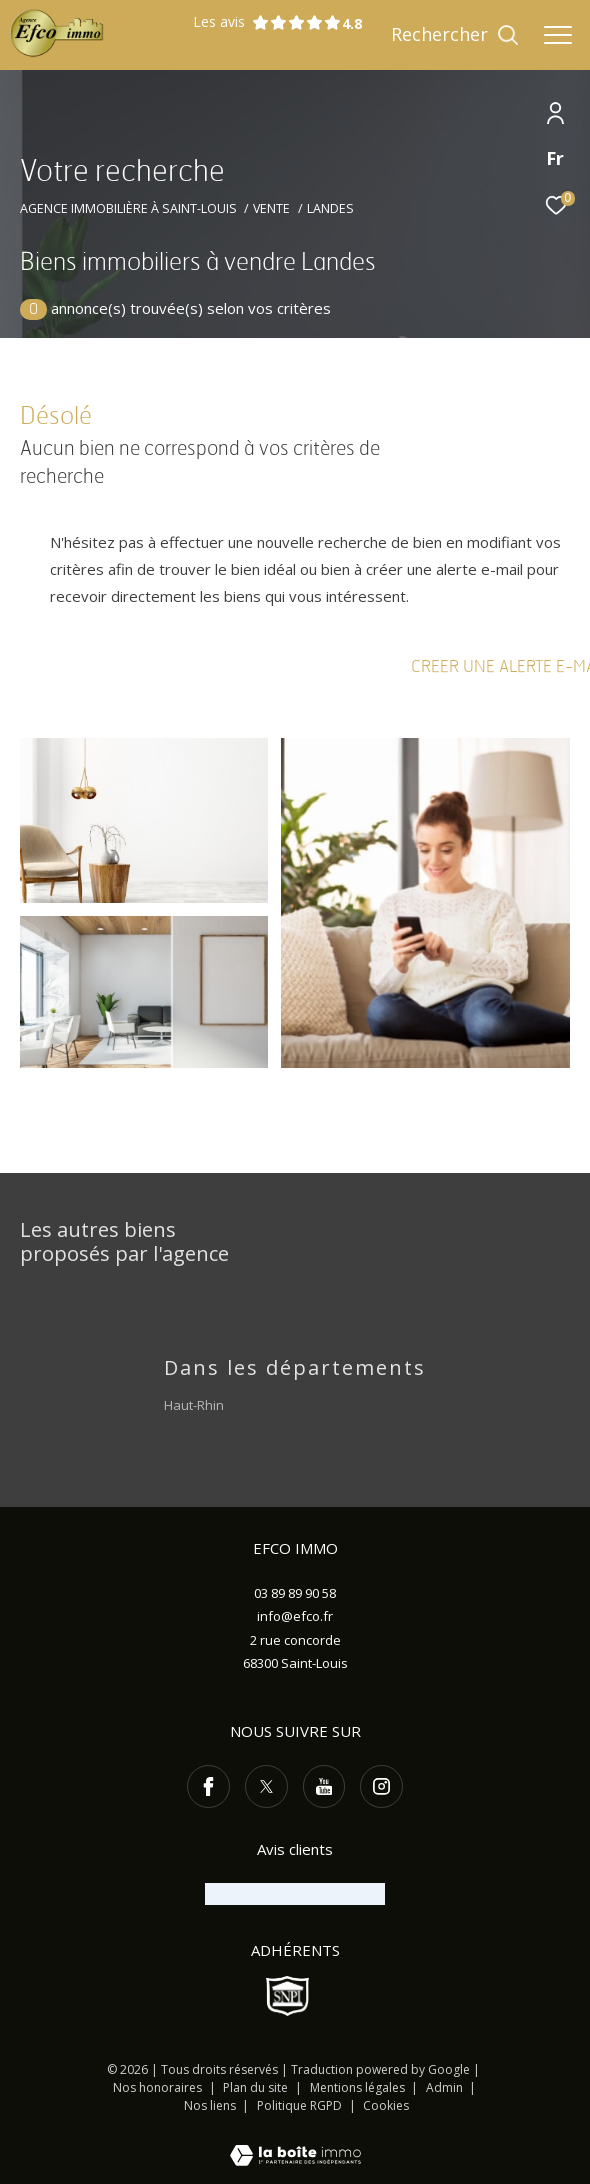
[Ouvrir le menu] (558, 35)
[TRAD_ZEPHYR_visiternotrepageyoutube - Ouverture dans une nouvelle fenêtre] (324, 1786)
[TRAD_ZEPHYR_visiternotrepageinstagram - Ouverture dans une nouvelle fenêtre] (381, 1786)
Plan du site (257, 2087)
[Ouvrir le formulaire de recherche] (455, 35)
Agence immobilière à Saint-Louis (128, 208)
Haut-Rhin (194, 1405)
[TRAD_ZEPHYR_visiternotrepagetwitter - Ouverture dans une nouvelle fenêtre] (266, 1786)
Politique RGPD (299, 2105)
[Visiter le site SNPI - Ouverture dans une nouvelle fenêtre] (288, 1996)
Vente (271, 208)
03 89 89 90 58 (295, 1593)
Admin (446, 2087)
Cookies (386, 2106)
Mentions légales (359, 2087)
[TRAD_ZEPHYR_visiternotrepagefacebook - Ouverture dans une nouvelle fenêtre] (208, 1786)
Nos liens (211, 2105)
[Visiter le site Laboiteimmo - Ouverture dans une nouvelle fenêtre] (295, 2142)
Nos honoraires (157, 2087)
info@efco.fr (295, 1616)
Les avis (267, 22)
